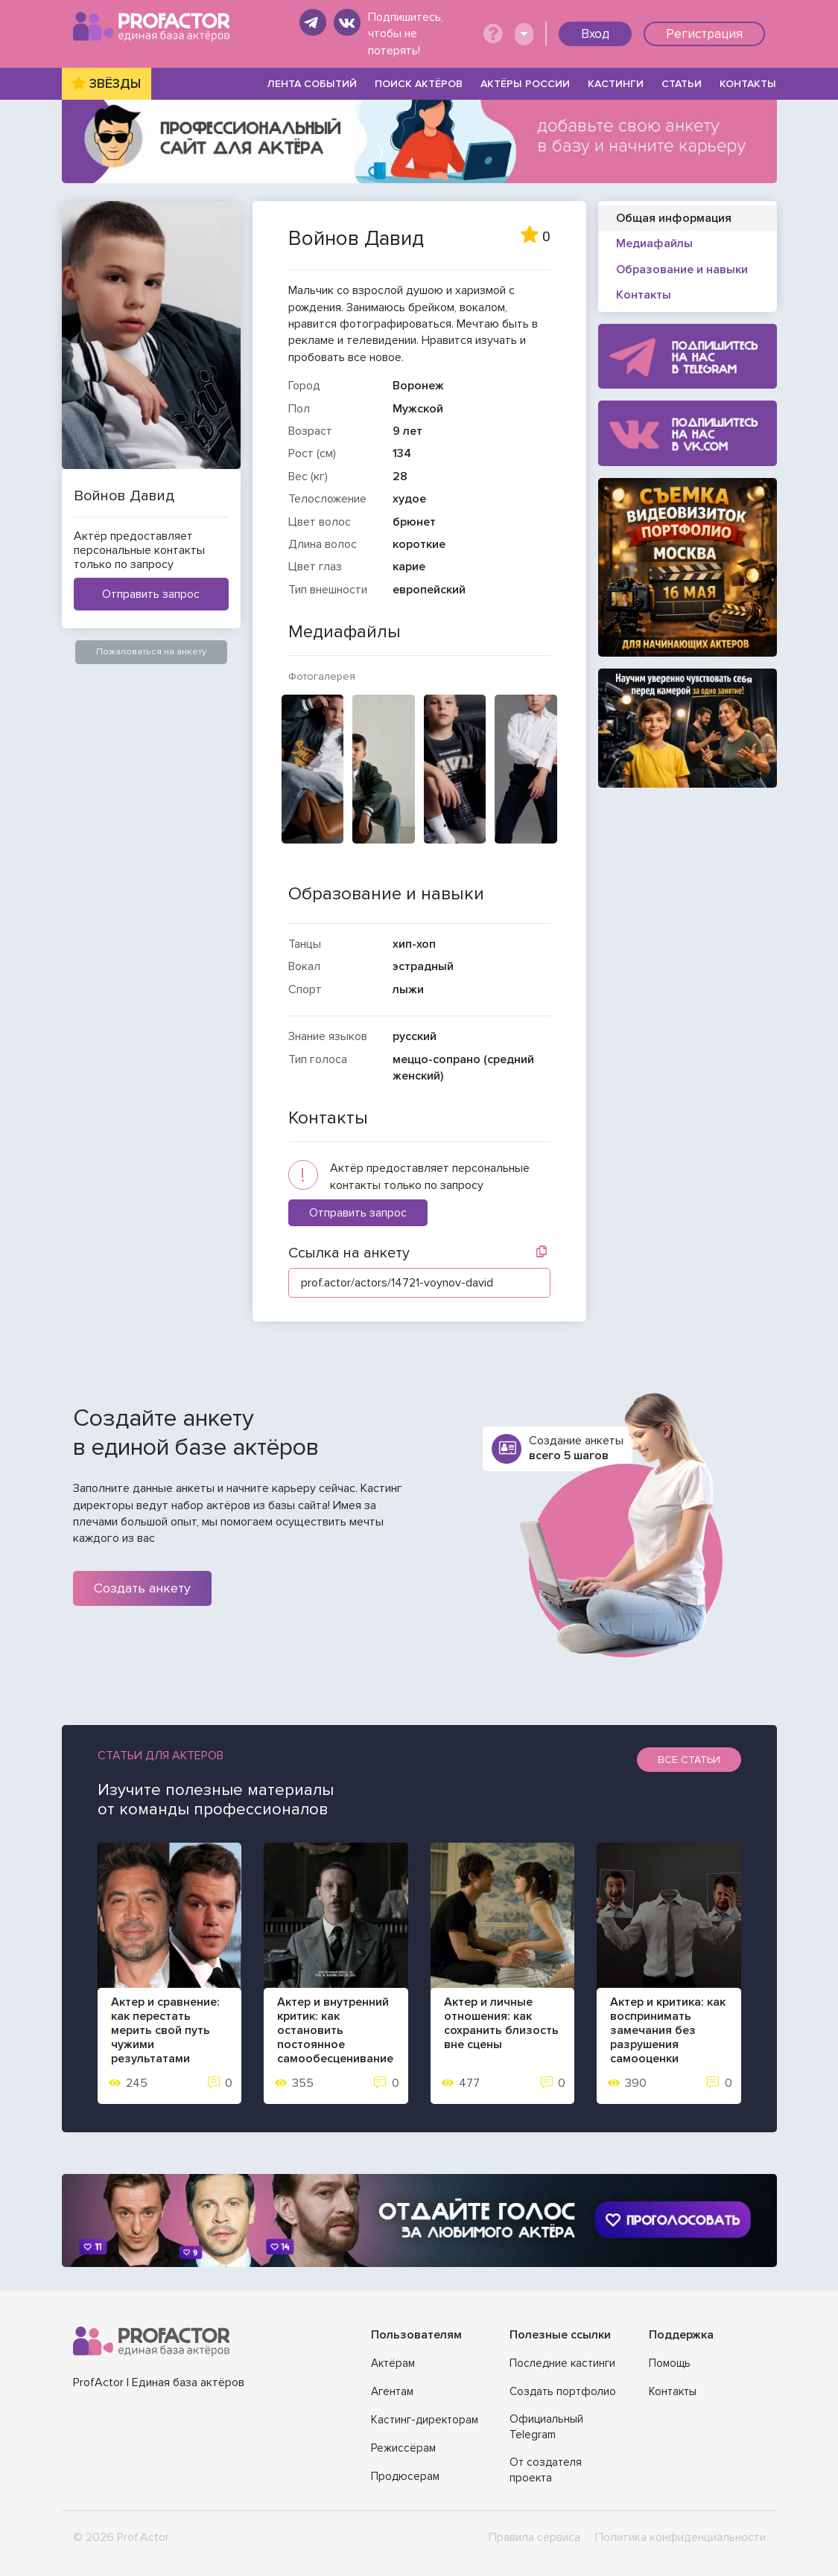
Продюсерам (405, 2476)
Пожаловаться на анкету (151, 651)
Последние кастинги (562, 2363)
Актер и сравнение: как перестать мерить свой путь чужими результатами (165, 2031)
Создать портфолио (563, 2391)
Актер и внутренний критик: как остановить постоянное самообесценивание (335, 2031)
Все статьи (689, 1759)
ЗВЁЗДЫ (115, 84)
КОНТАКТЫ (748, 83)
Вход (595, 34)
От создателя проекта (546, 2469)
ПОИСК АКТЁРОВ (419, 83)
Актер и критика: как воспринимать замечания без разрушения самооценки (668, 2031)
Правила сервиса (534, 2537)
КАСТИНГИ (616, 83)
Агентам (392, 2391)
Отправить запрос (151, 594)
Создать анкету (142, 1588)
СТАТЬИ (681, 83)
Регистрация (704, 34)
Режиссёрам (403, 2448)
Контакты (672, 2391)
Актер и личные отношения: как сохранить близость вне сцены (501, 2024)
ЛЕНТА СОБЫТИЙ (312, 83)
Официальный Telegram (546, 2426)
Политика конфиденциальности (680, 2537)
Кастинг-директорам (424, 2419)
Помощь (670, 2363)
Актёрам (393, 2363)
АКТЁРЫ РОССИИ (525, 83)
